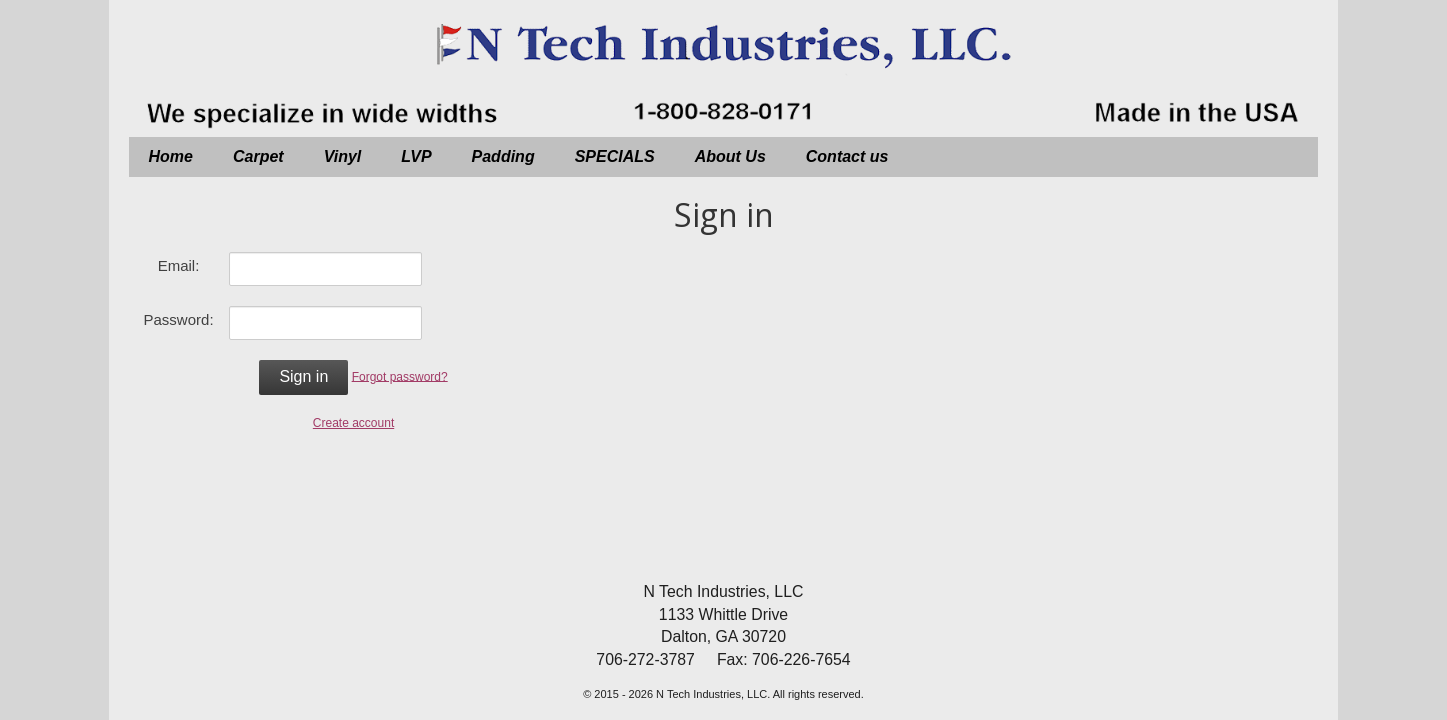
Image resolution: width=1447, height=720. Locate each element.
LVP (416, 156)
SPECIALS (615, 156)
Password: (179, 319)
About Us (730, 156)
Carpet (258, 156)
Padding (503, 156)
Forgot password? (400, 376)
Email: (179, 265)
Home (171, 156)
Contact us (847, 156)
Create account (353, 423)
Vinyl (343, 156)
